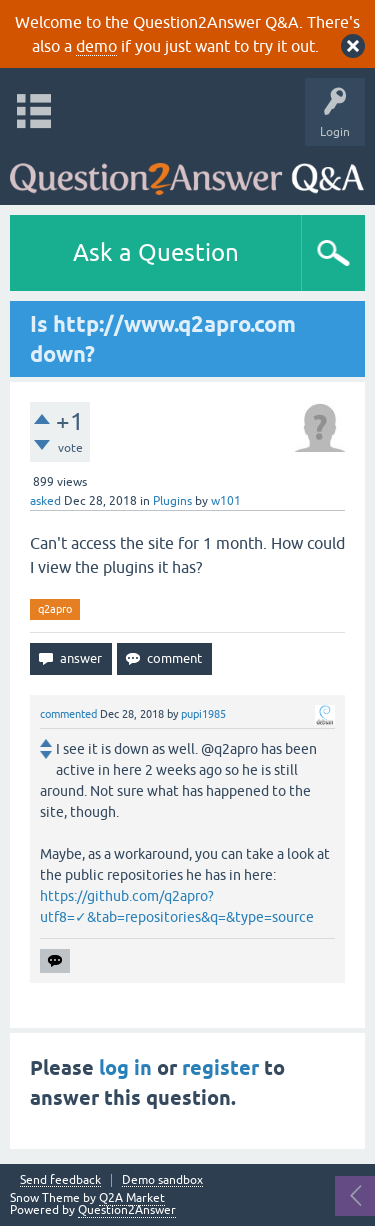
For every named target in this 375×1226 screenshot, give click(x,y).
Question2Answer (127, 1210)
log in (125, 1068)
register (220, 1068)
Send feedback (60, 1180)
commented (68, 714)
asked (45, 501)
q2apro (55, 609)
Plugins (172, 501)
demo (96, 46)
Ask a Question (156, 252)
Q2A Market (132, 1198)
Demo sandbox (162, 1180)
